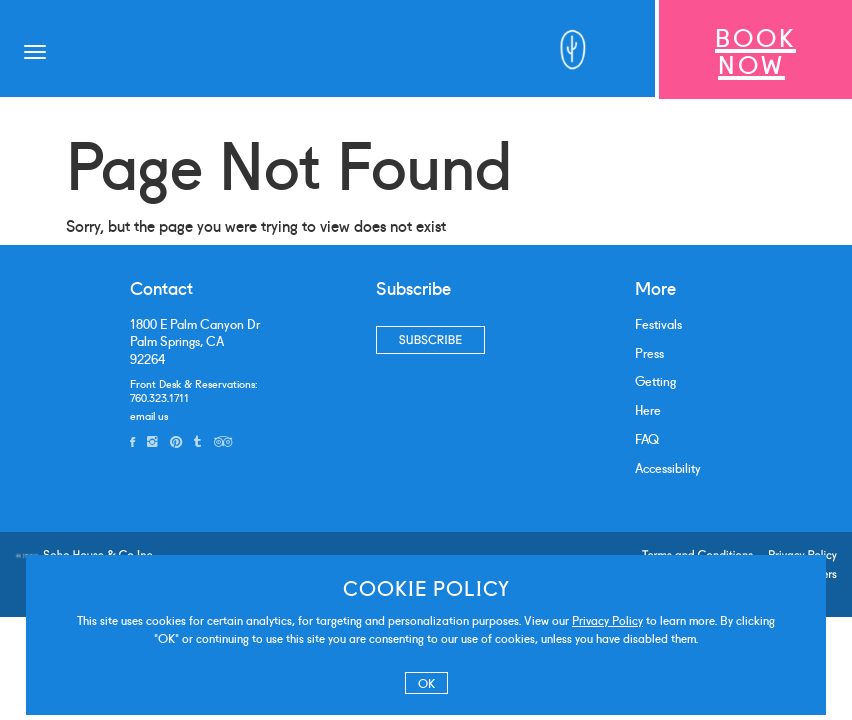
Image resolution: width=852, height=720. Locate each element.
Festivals (658, 323)
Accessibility (668, 467)
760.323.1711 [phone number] (159, 397)
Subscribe (430, 339)
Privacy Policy (607, 619)
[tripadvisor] (223, 441)
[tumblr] (197, 441)
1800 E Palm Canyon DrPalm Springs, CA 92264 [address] (195, 341)
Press (649, 352)
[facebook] (132, 441)
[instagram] (152, 441)
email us (149, 415)
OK (426, 682)
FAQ (647, 438)
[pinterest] (176, 441)
